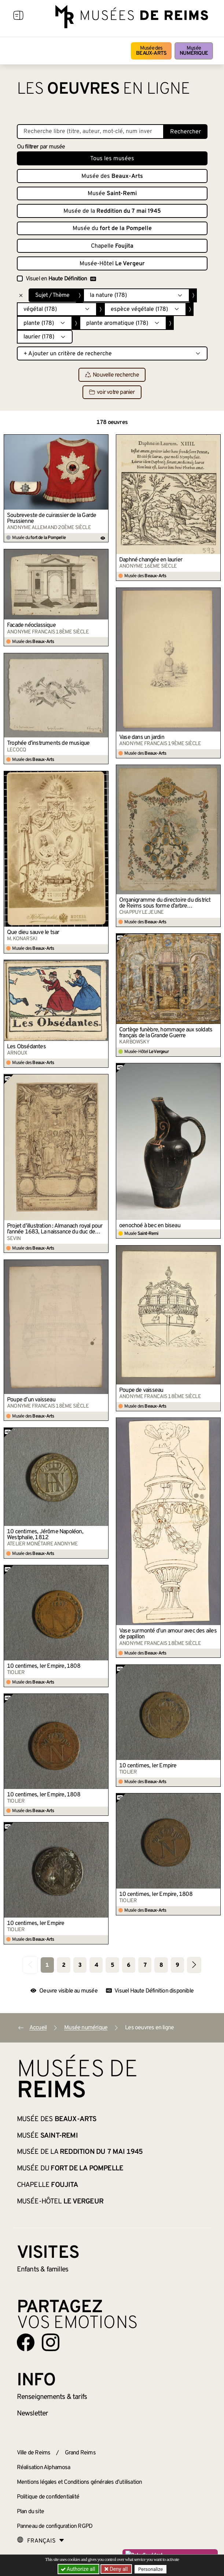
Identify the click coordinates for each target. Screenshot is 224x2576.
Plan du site (30, 2511)
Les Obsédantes (26, 1047)
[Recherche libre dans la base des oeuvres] (90, 131)
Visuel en (61, 279)
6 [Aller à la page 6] (128, 1965)
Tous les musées (112, 158)
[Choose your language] (41, 2541)
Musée (194, 51)
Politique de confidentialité (48, 2497)
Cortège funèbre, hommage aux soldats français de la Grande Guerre (165, 1033)
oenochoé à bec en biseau (149, 1226)
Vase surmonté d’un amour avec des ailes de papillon (168, 1634)
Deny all (118, 2569)
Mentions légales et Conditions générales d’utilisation (79, 2482)
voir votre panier (112, 392)
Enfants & (43, 2269)
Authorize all (78, 2569)
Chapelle (112, 246)
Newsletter (32, 2413)
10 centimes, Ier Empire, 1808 (43, 1666)
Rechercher (185, 132)
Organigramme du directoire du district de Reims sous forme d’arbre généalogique (165, 903)
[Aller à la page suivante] (194, 1965)
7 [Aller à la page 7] (145, 1965)
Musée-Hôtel (112, 263)
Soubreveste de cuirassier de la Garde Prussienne (51, 518)
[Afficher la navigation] (18, 16)
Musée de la (112, 211)
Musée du (112, 228)
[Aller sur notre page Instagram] (50, 2342)
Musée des (151, 51)
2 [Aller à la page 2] (63, 1965)
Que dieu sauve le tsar (33, 932)
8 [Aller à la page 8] (161, 1965)
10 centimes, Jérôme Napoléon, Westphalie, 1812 (45, 1535)
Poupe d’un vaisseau (31, 1400)
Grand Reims (80, 2453)
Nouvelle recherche (112, 375)
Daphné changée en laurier (150, 560)
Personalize (150, 2569)
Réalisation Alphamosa (43, 2467)
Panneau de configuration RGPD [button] (55, 2526)
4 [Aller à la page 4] (96, 1965)
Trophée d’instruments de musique (48, 743)
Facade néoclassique (31, 625)
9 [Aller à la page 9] (177, 1965)
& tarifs (52, 2397)
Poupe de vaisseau (141, 1390)
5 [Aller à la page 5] (112, 1965)
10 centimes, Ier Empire (148, 1766)
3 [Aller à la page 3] (79, 1965)
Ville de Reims (34, 2453)
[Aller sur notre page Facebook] (25, 2342)
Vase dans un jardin (141, 737)
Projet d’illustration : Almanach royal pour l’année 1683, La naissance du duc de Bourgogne (55, 1229)
